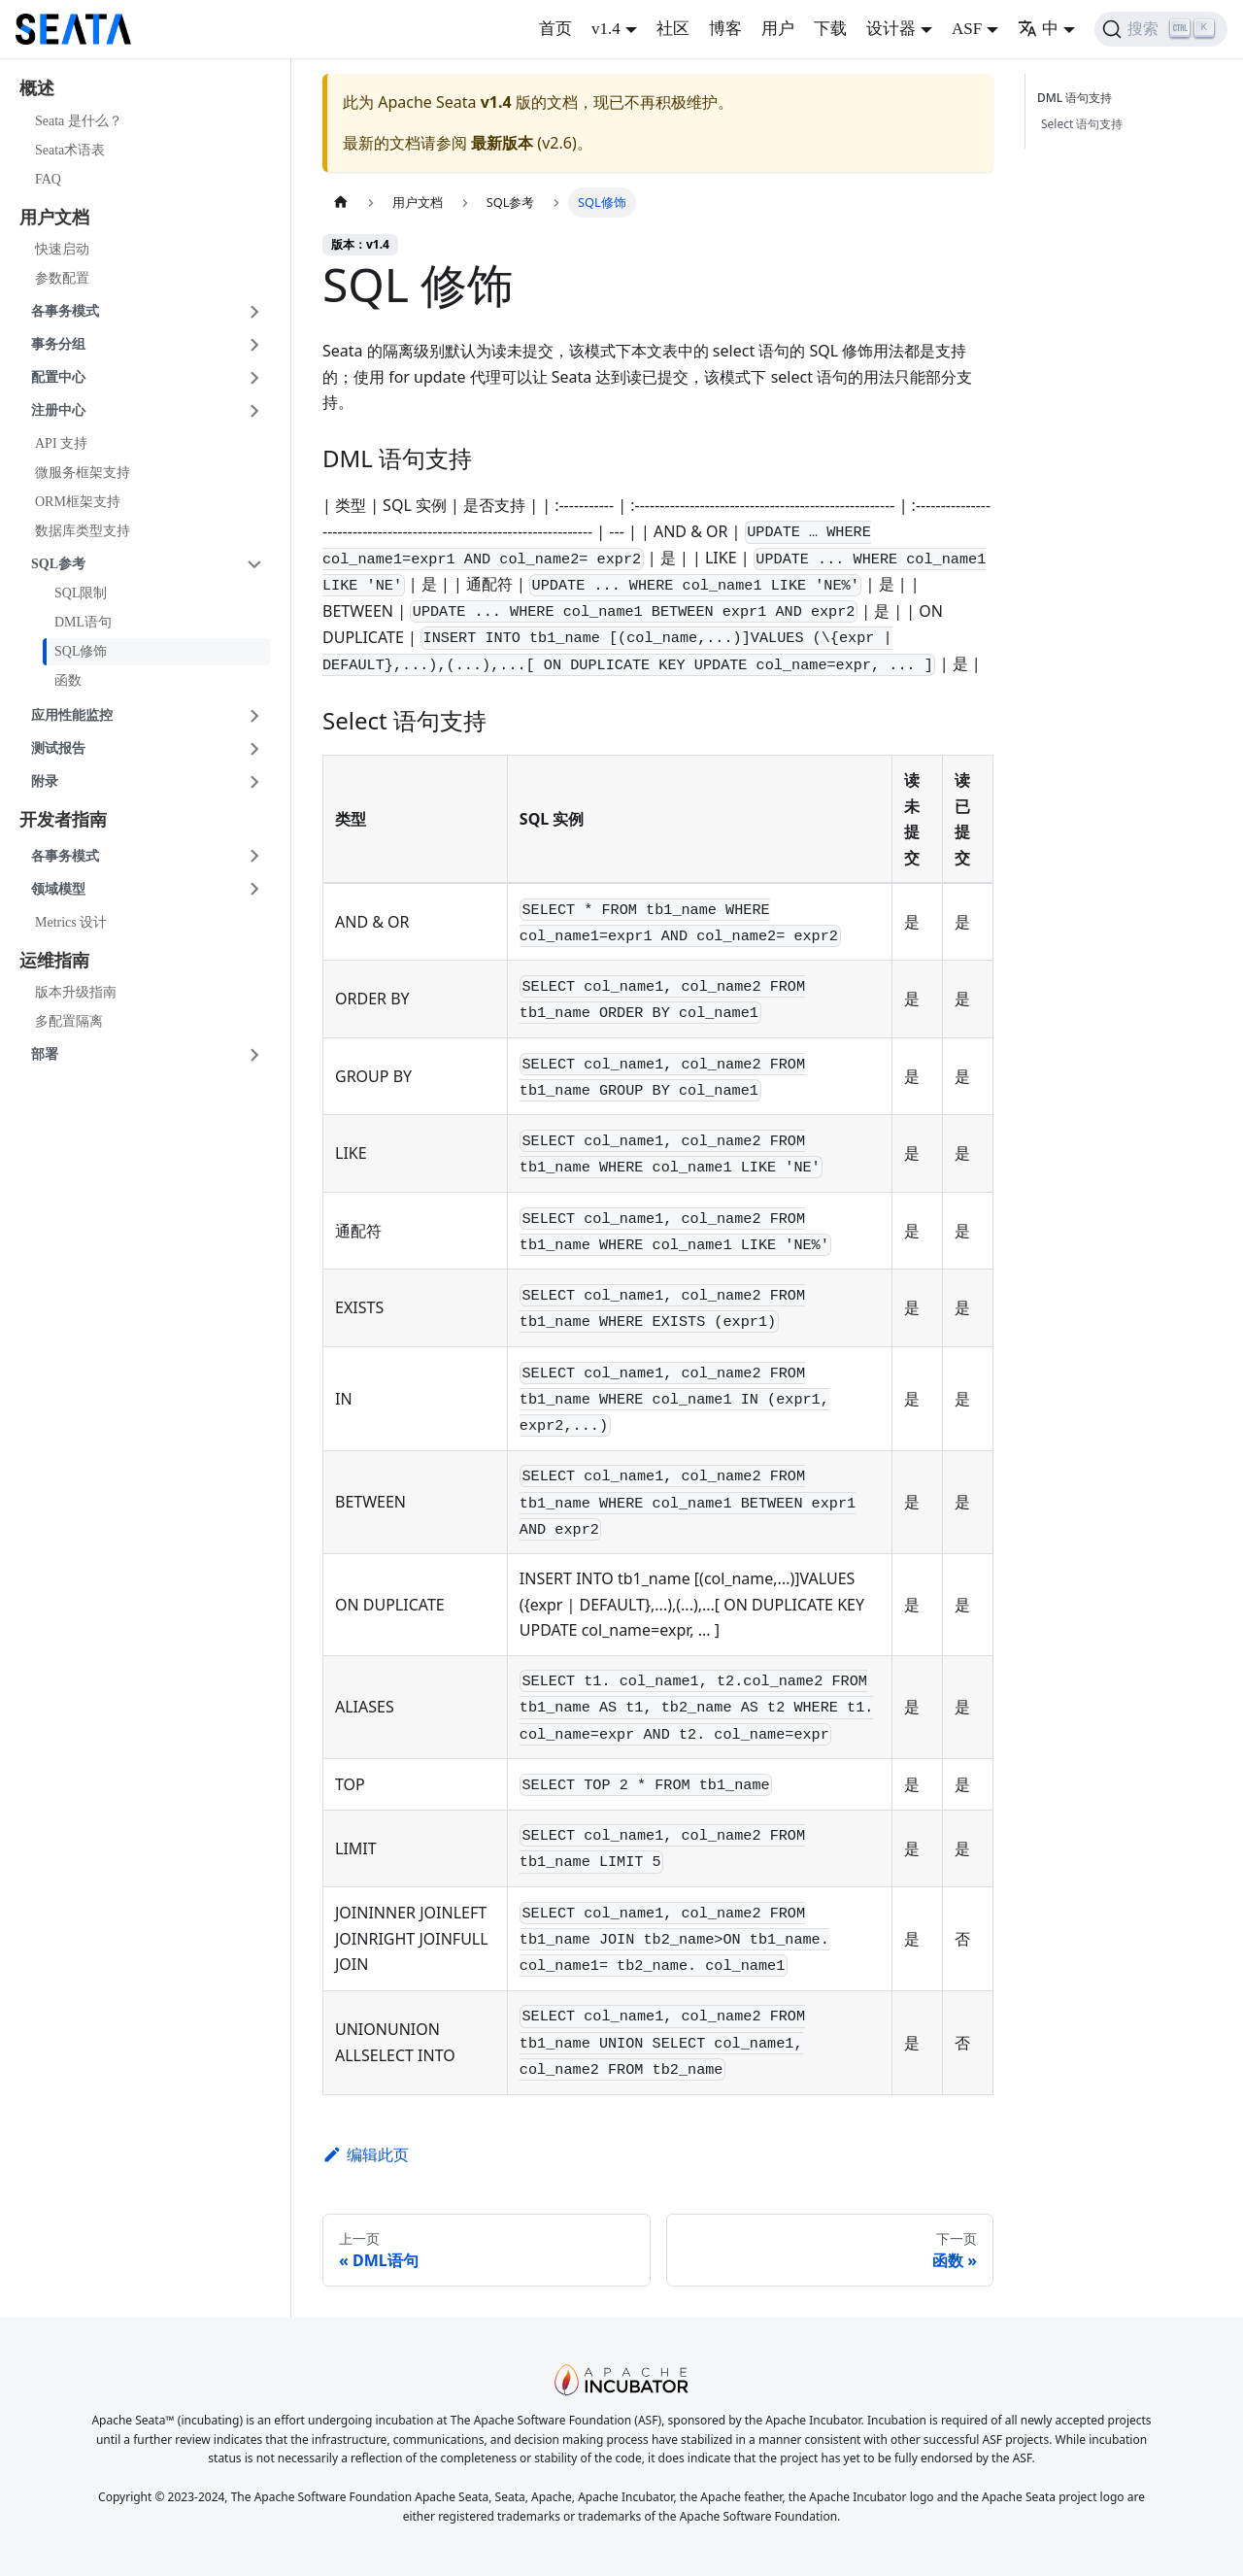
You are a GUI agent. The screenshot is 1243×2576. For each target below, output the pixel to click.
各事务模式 (65, 311)
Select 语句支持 (1082, 124)
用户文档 (54, 217)
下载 (830, 28)
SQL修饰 (80, 651)
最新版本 (502, 142)
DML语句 (83, 622)
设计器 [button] (891, 28)
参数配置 (62, 278)
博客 (725, 28)
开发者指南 (63, 820)
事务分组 (58, 344)
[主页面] (340, 202)
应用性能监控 (72, 715)
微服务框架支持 (82, 472)
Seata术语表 (70, 150)
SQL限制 (80, 593)
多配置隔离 (69, 1021)
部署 (44, 1054)
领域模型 (58, 889)
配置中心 (58, 377)
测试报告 (58, 748)
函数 (68, 680)
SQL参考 (58, 564)
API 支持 (61, 443)
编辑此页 (365, 2154)
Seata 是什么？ (78, 121)
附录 (44, 781)
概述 (36, 88)
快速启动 (62, 249)
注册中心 (58, 410)
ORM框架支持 (77, 501)
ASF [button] (967, 28)
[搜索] (1160, 29)
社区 (672, 28)
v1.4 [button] (606, 28)
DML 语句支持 (1078, 97)
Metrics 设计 (71, 922)
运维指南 (54, 960)
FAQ (48, 179)
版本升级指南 (76, 992)
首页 (555, 28)
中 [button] (1038, 28)
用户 (777, 28)
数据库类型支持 (82, 531)
